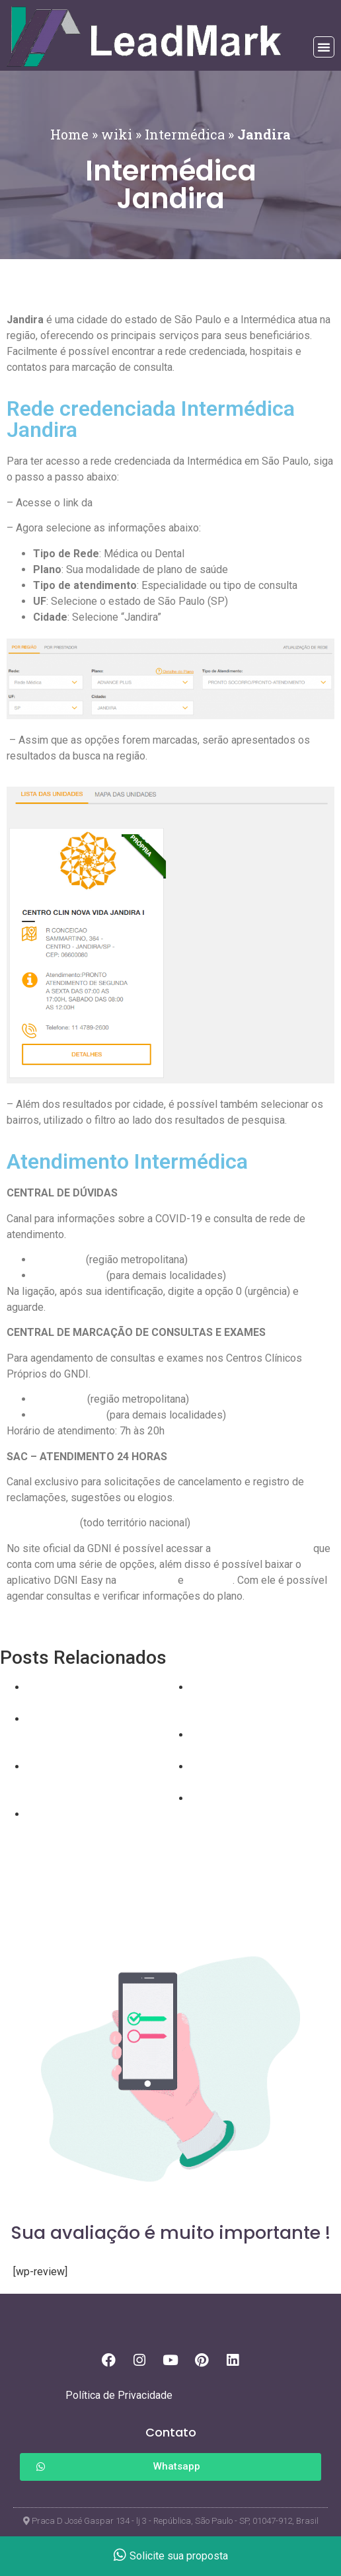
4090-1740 (59, 1399)
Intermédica (185, 134)
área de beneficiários (262, 1548)
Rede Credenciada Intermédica (166, 502)
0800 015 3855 (42, 1522)
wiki (116, 134)
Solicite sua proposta (171, 2556)
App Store (209, 1580)
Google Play (147, 1580)
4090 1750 (58, 1259)
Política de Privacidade (118, 2395)
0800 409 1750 (68, 1275)
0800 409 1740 (68, 1415)
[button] (323, 47)
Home (69, 134)
